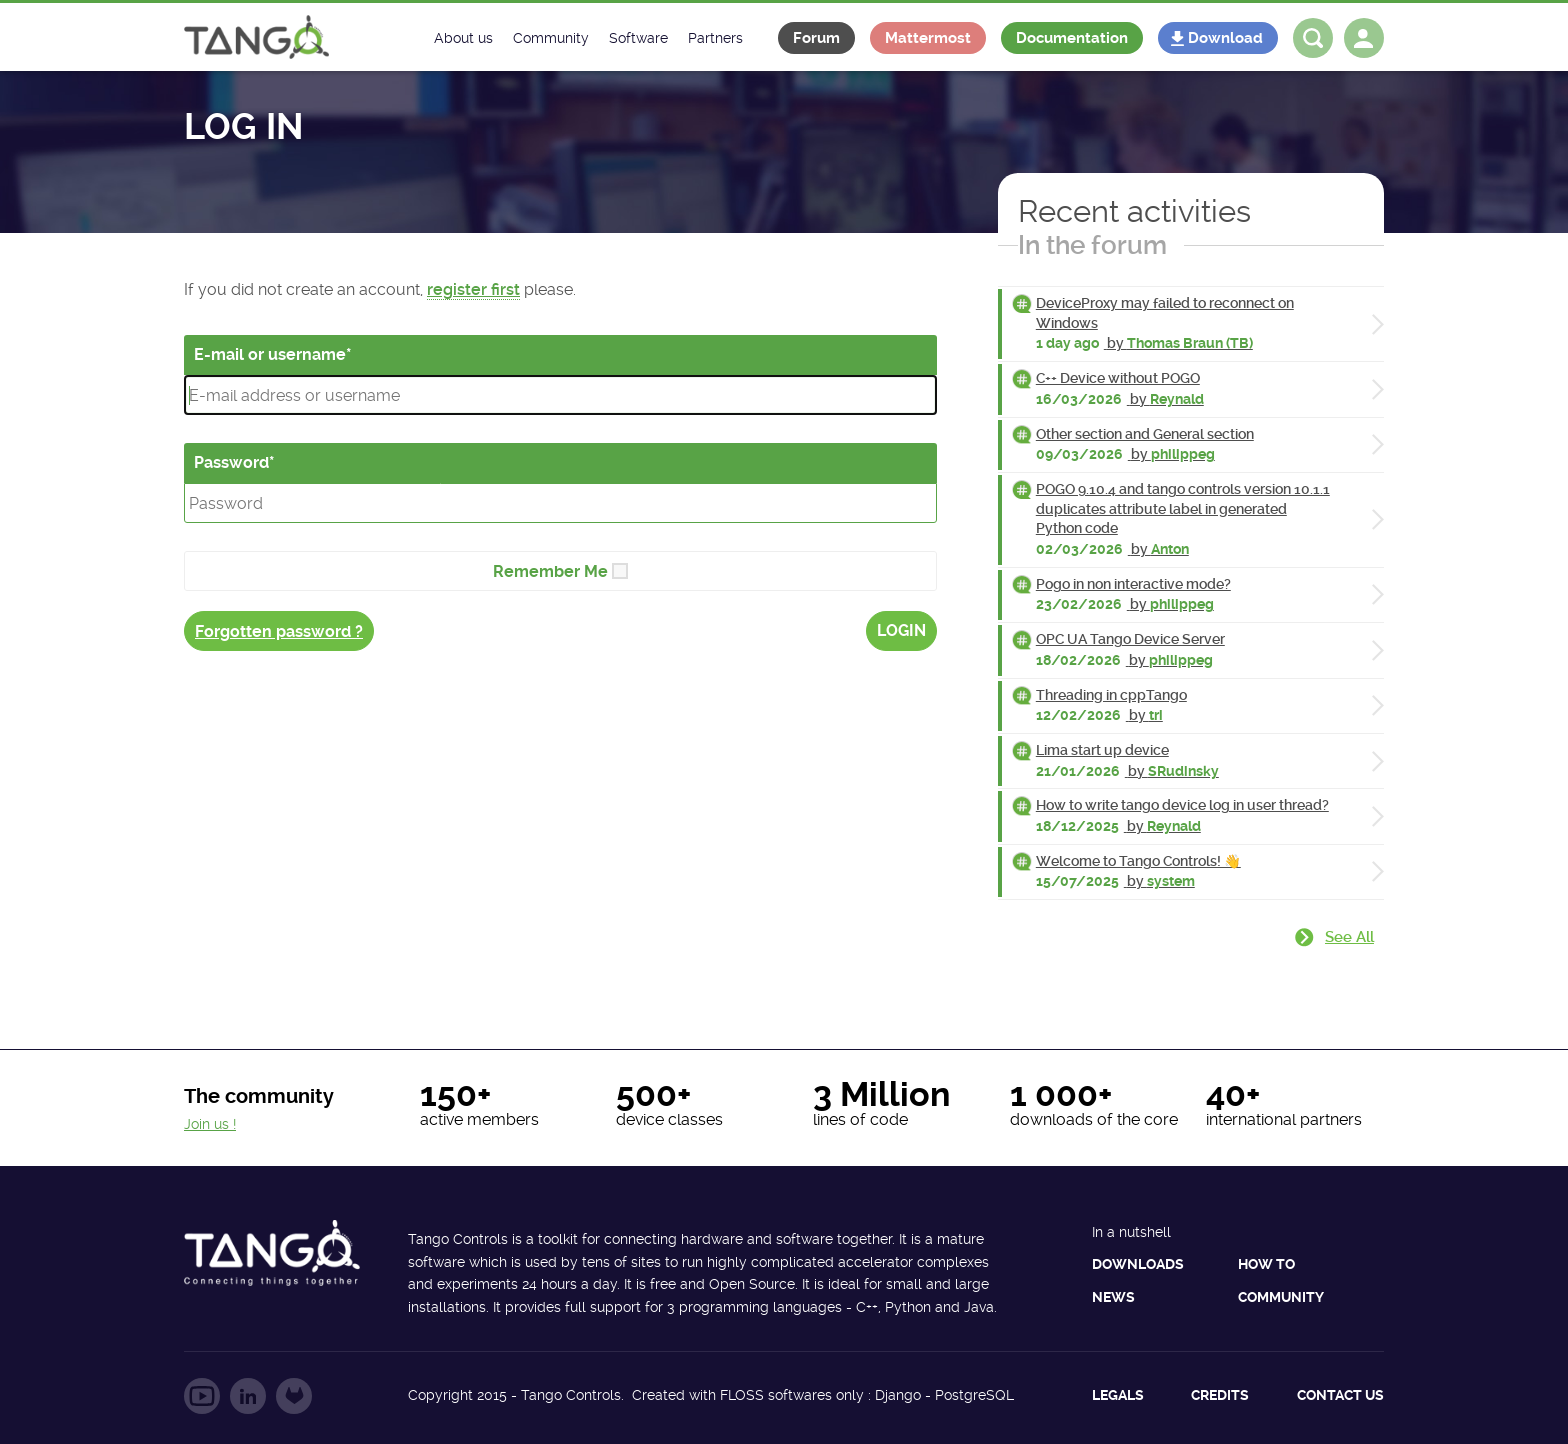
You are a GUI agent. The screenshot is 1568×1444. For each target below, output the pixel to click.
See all (1349, 937)
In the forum (1092, 245)
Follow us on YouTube (202, 1396)
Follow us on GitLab (294, 1396)
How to (1266, 1264)
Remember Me (550, 571)
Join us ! (210, 1124)
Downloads (1138, 1264)
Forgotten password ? (279, 631)
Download (1225, 38)
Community (1281, 1297)
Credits (1220, 1395)
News (1113, 1297)
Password (231, 462)
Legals (1118, 1395)
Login (901, 630)
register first (473, 289)
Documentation (1072, 38)
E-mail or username (270, 354)
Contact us (1340, 1395)
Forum (816, 38)
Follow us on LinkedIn (248, 1396)
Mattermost (928, 38)
